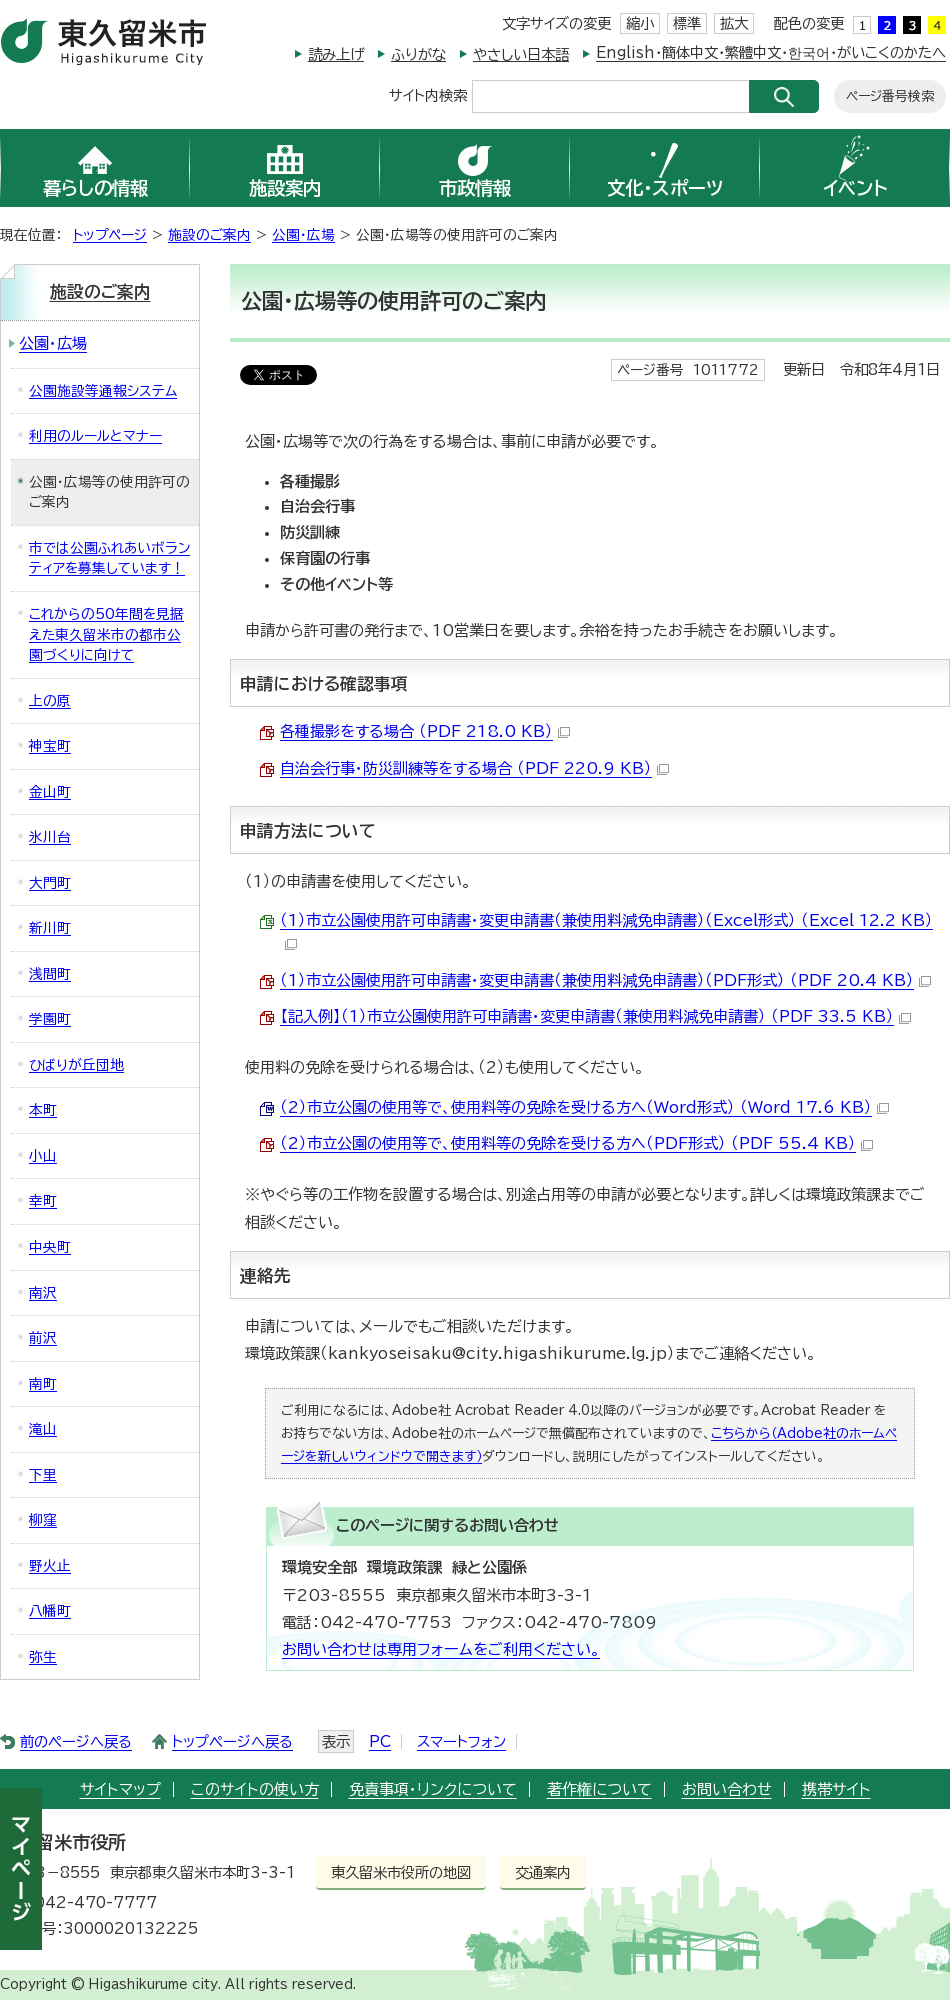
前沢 (43, 1338)
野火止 (50, 1566)
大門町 (50, 883)
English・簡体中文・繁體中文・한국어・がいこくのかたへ (771, 52)
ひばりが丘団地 (76, 1065)
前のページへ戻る (76, 1741)
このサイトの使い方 (255, 1789)
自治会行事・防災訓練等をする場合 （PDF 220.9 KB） (474, 768)
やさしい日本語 (521, 54)
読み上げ (336, 54)
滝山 (43, 1429)
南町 (43, 1384)
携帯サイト (836, 1789)
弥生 (43, 1657)
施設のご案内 (209, 235)
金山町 (50, 792)
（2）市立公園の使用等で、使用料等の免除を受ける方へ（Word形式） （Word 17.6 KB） (584, 1107)
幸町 (43, 1201)
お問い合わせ (727, 1789)
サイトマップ (120, 1789)
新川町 (50, 928)
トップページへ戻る (232, 1741)
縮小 (640, 23)
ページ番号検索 (890, 96)
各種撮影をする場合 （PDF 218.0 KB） (425, 731)
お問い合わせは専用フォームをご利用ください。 (441, 1649)
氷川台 (50, 837)
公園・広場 (303, 235)
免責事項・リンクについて (433, 1789)
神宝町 (50, 746)
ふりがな (418, 54)
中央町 (50, 1247)
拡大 (734, 23)
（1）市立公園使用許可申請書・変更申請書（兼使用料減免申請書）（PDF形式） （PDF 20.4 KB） (605, 980)
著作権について (599, 1789)
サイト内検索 (428, 94)
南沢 (43, 1293)
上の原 (50, 701)
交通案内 (543, 1872)
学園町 (50, 1019)
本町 (43, 1110)
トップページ (110, 235)
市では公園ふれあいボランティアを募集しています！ (109, 558)
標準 (687, 23)
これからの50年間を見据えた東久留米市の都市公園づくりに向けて (106, 634)
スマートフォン (461, 1741)
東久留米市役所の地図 (401, 1872)
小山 (43, 1156)
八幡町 (50, 1611)
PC (380, 1741)
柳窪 (43, 1520)
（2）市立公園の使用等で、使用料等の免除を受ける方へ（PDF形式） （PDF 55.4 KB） (576, 1143)
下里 (43, 1475)
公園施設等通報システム (103, 391)
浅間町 (50, 974)
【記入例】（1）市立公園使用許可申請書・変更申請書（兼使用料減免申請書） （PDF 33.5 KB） (595, 1016)
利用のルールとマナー (95, 436)
